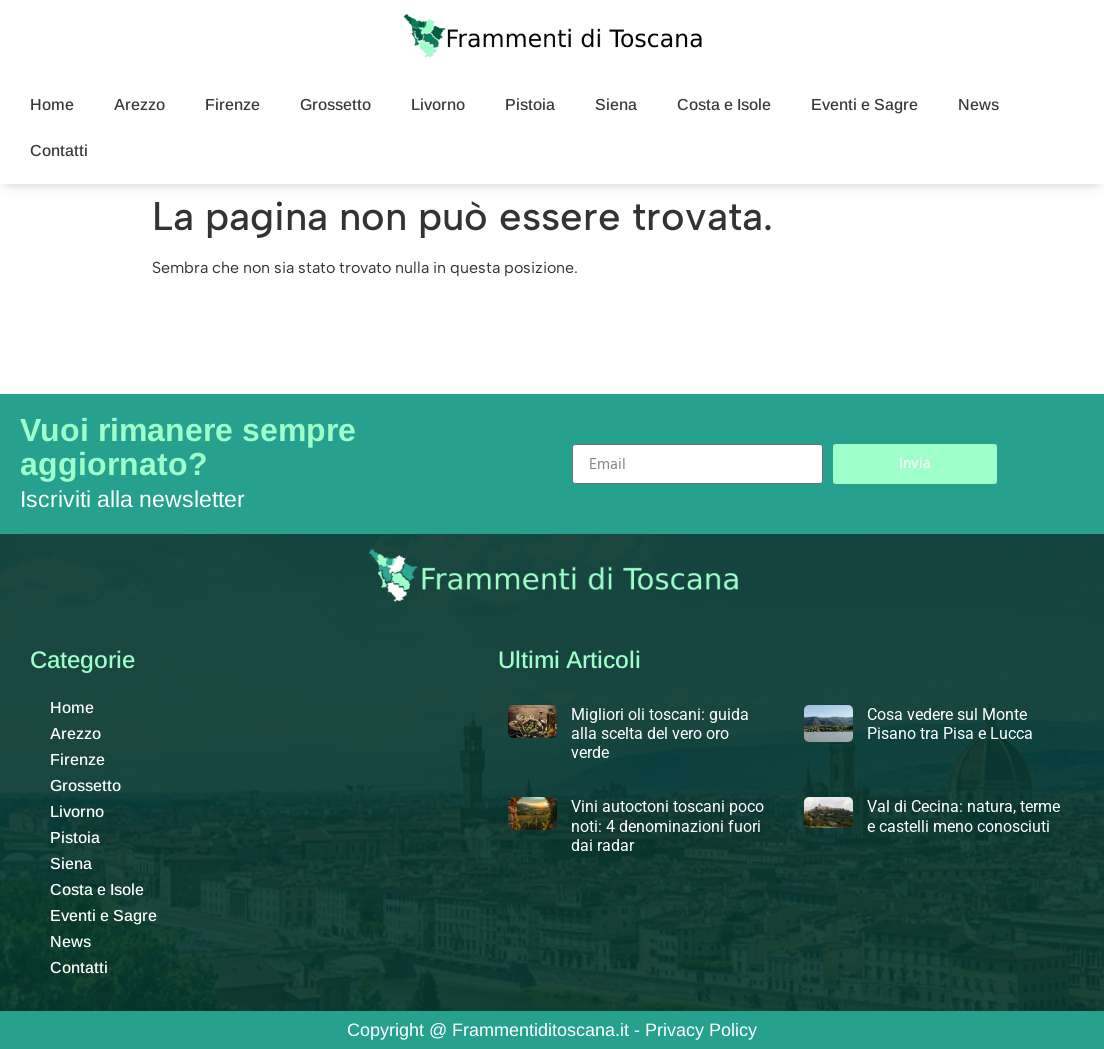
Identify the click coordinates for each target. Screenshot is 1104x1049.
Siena (616, 104)
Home (52, 104)
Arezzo (139, 104)
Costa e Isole (724, 104)
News (978, 104)
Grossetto (335, 104)
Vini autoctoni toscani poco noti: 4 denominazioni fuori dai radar (667, 825)
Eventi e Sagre (864, 104)
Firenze (232, 104)
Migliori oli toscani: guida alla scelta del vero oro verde (660, 733)
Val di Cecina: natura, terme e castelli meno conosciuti (963, 816)
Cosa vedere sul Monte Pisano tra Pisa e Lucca (950, 724)
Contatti (59, 150)
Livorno (438, 104)
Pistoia (530, 104)
